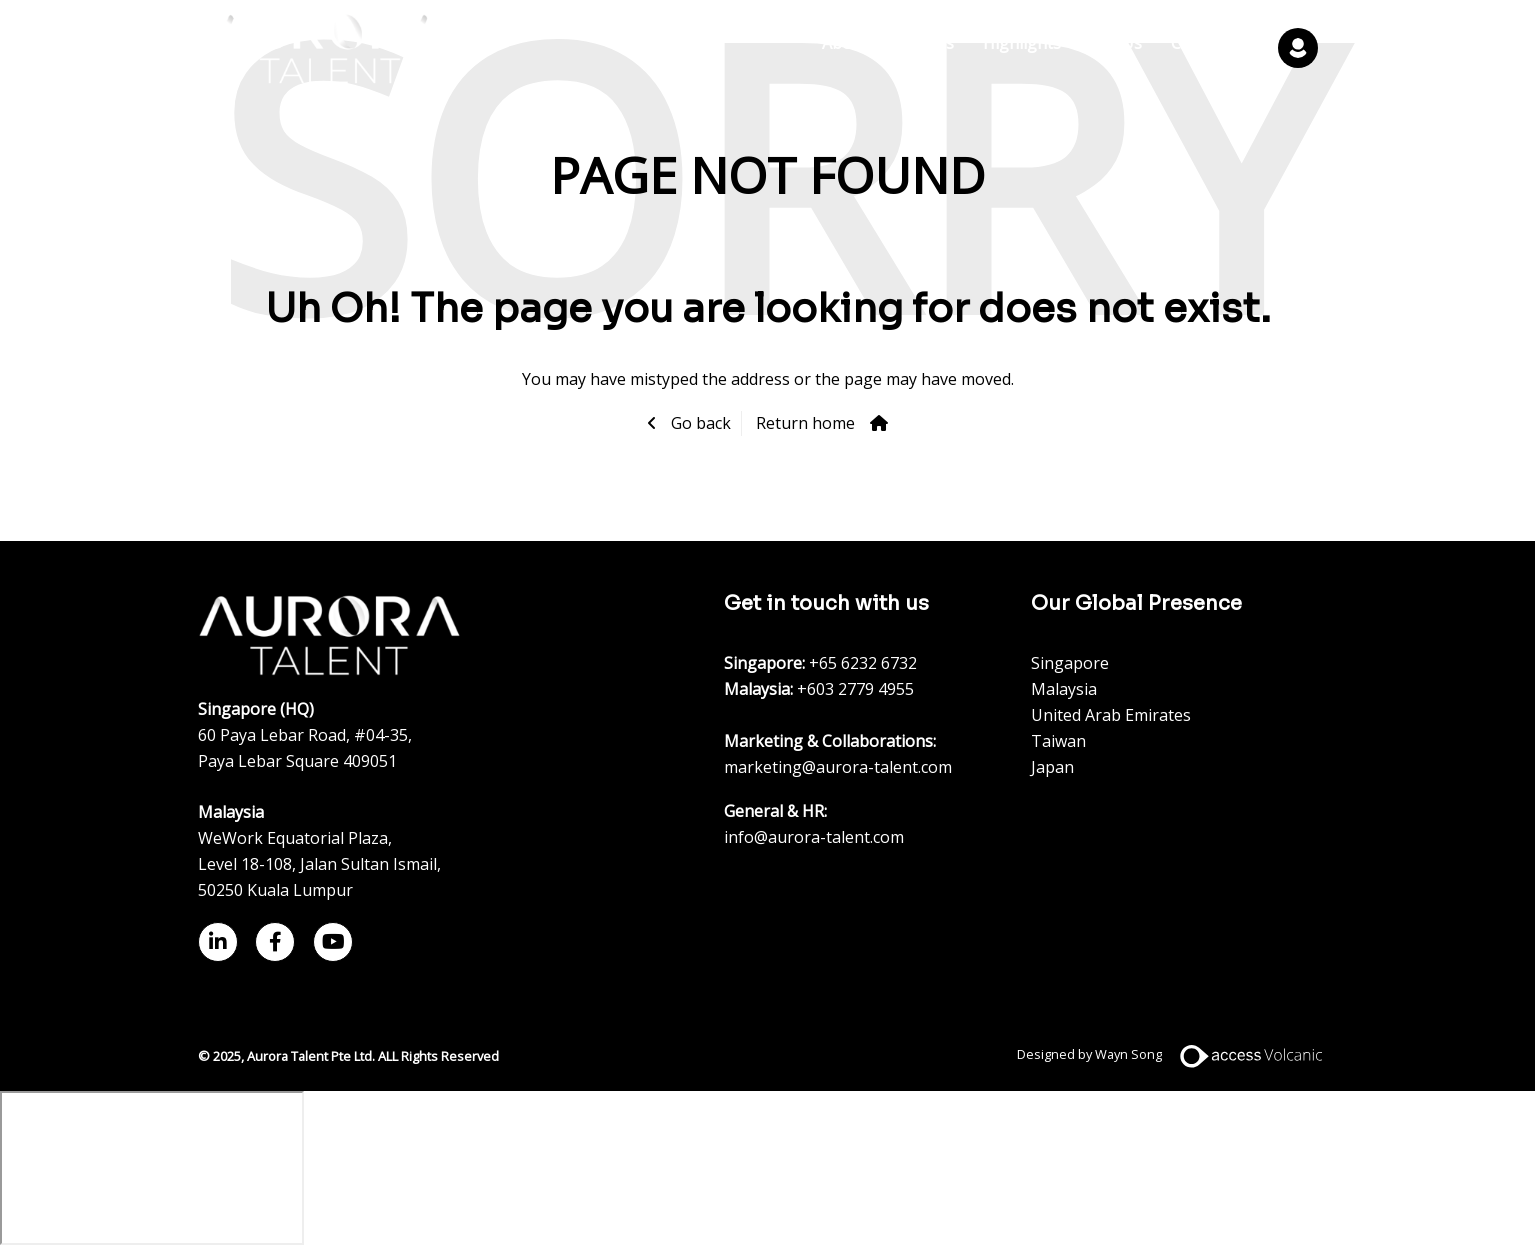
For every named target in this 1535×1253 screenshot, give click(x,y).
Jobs (937, 44)
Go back (699, 423)
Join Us (1115, 44)
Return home (805, 423)
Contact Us (1212, 44)
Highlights (1022, 44)
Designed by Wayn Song (1177, 1054)
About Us (857, 44)
